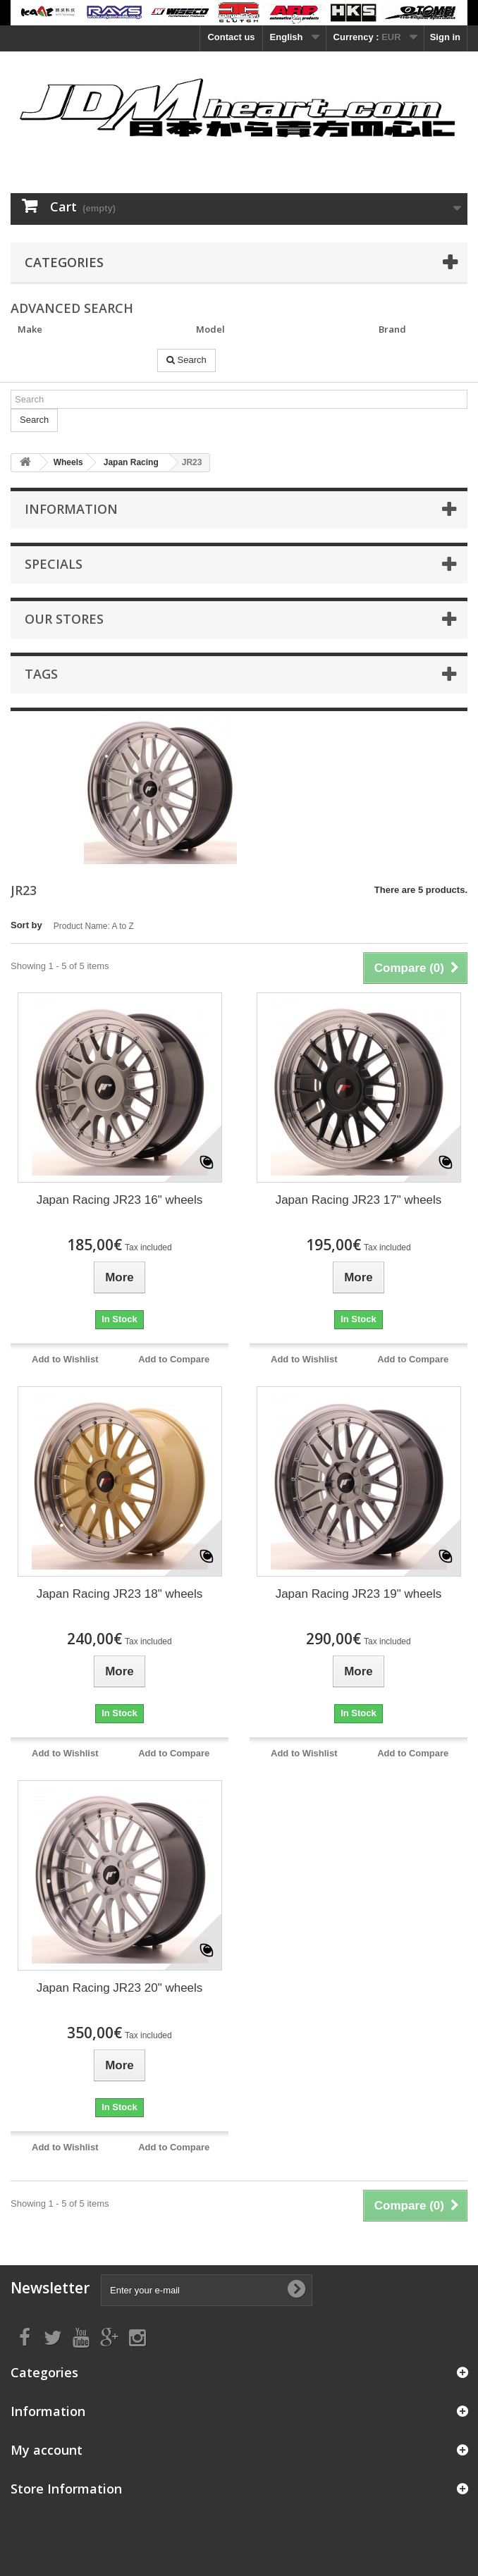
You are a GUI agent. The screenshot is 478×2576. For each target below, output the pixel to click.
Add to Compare (173, 1359)
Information (71, 508)
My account (46, 2449)
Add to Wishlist (65, 1359)
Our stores (64, 618)
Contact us (231, 37)
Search (186, 360)
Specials (53, 563)
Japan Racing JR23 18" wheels (120, 1594)
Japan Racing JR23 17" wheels (359, 1200)
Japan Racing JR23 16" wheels (120, 1200)
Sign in (445, 37)
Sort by (26, 925)
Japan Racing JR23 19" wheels (359, 1594)
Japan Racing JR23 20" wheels (120, 1988)
